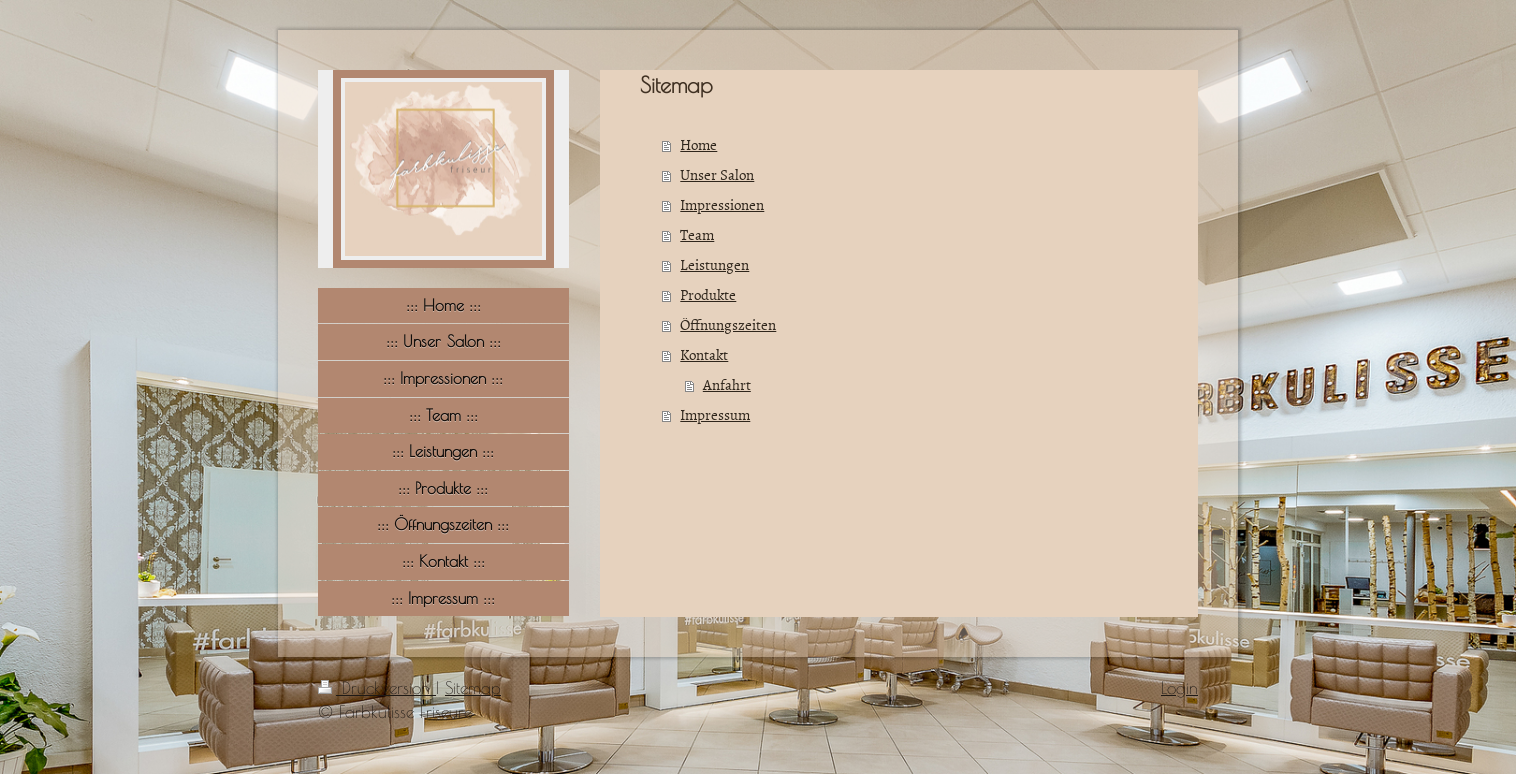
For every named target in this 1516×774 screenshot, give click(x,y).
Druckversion (377, 688)
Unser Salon (717, 174)
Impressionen (722, 204)
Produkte (708, 294)
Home (698, 144)
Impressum (715, 414)
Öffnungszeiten (728, 324)
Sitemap (473, 688)
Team (697, 234)
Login (1179, 688)
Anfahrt (727, 384)
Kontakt (704, 354)
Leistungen (714, 264)
